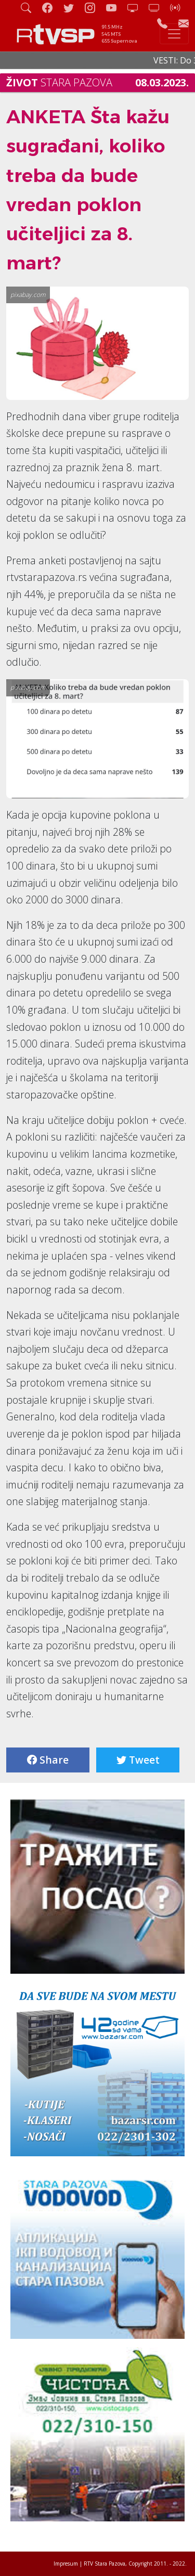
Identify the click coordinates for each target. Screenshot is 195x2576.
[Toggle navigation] (174, 33)
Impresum (66, 2563)
